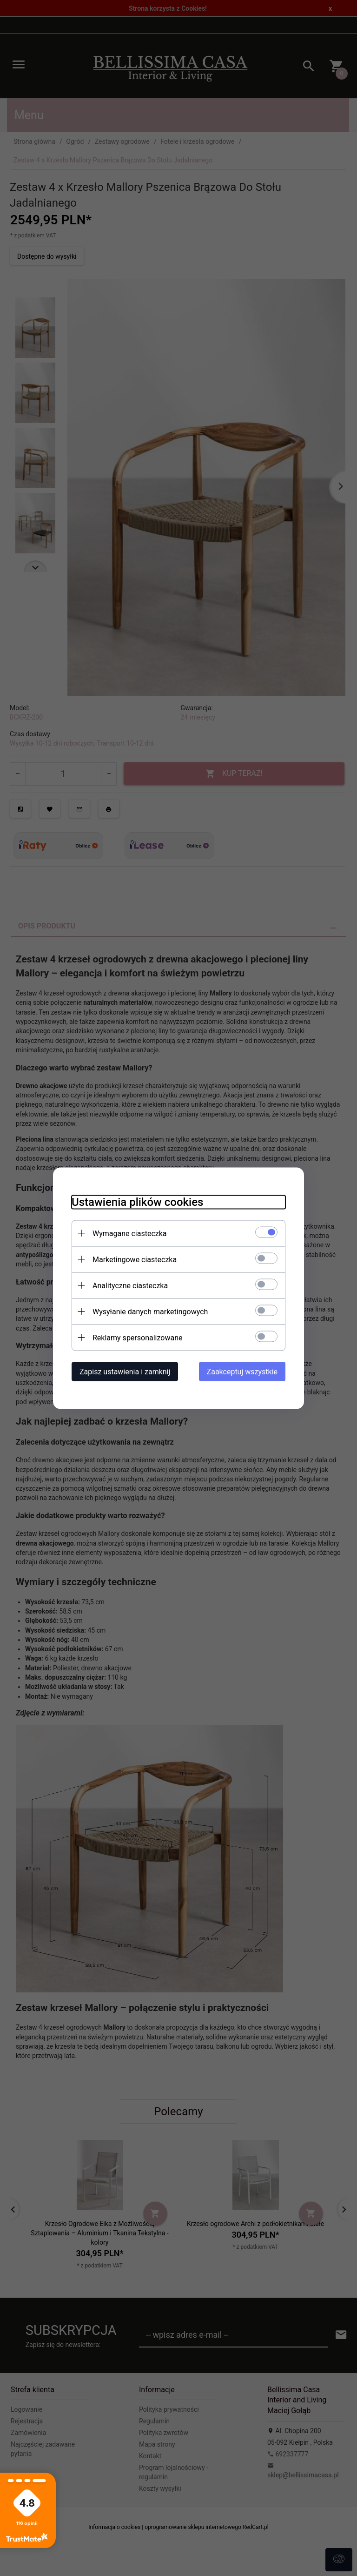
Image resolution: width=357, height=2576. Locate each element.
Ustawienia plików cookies (137, 1201)
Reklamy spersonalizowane (137, 1337)
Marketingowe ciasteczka (135, 1259)
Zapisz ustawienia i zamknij (124, 1371)
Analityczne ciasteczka (130, 1285)
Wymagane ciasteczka (130, 1233)
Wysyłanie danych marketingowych (150, 1311)
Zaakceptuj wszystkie (242, 1371)
